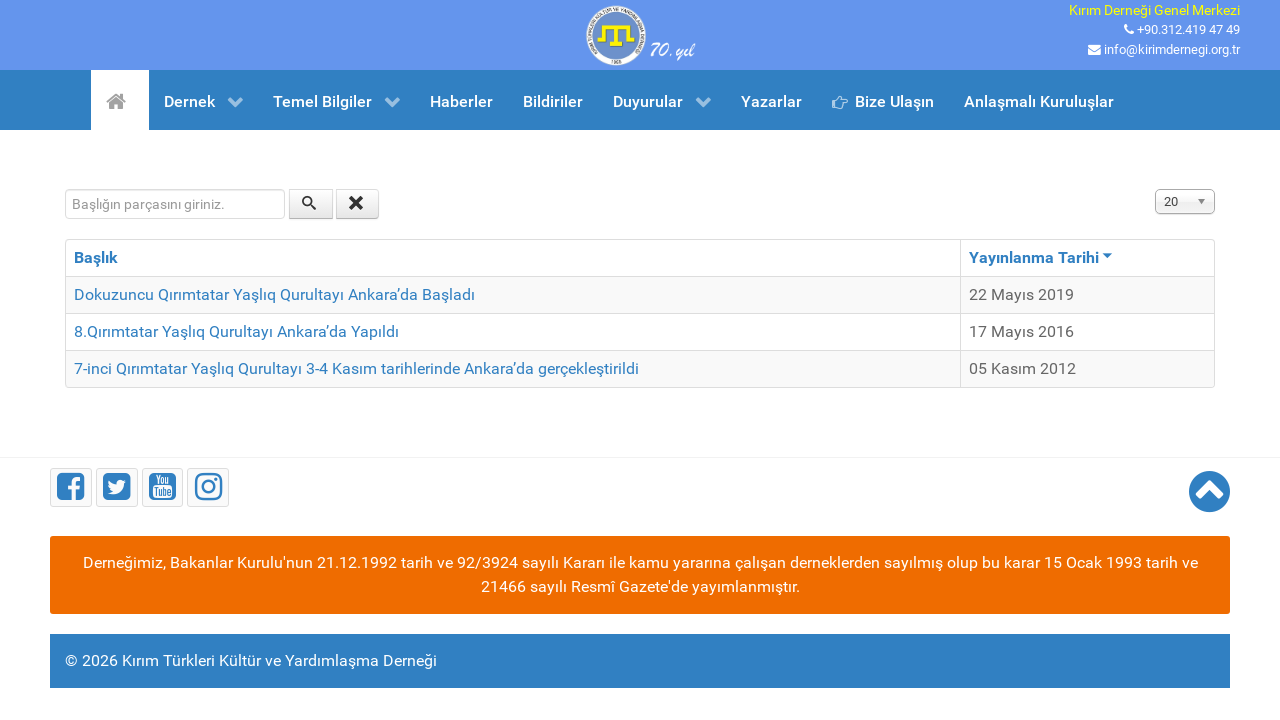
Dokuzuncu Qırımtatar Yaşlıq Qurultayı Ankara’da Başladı (274, 294)
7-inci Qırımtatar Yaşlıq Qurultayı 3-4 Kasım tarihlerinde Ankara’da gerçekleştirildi (356, 368)
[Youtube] (163, 487)
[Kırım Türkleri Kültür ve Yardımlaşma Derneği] (640, 33)
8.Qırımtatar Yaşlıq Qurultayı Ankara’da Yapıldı (236, 331)
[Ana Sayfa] (119, 100)
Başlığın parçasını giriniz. (65, 189)
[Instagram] (208, 487)
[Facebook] (71, 487)
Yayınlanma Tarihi (1041, 257)
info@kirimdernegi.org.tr (1172, 49)
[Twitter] (117, 487)
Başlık (96, 257)
